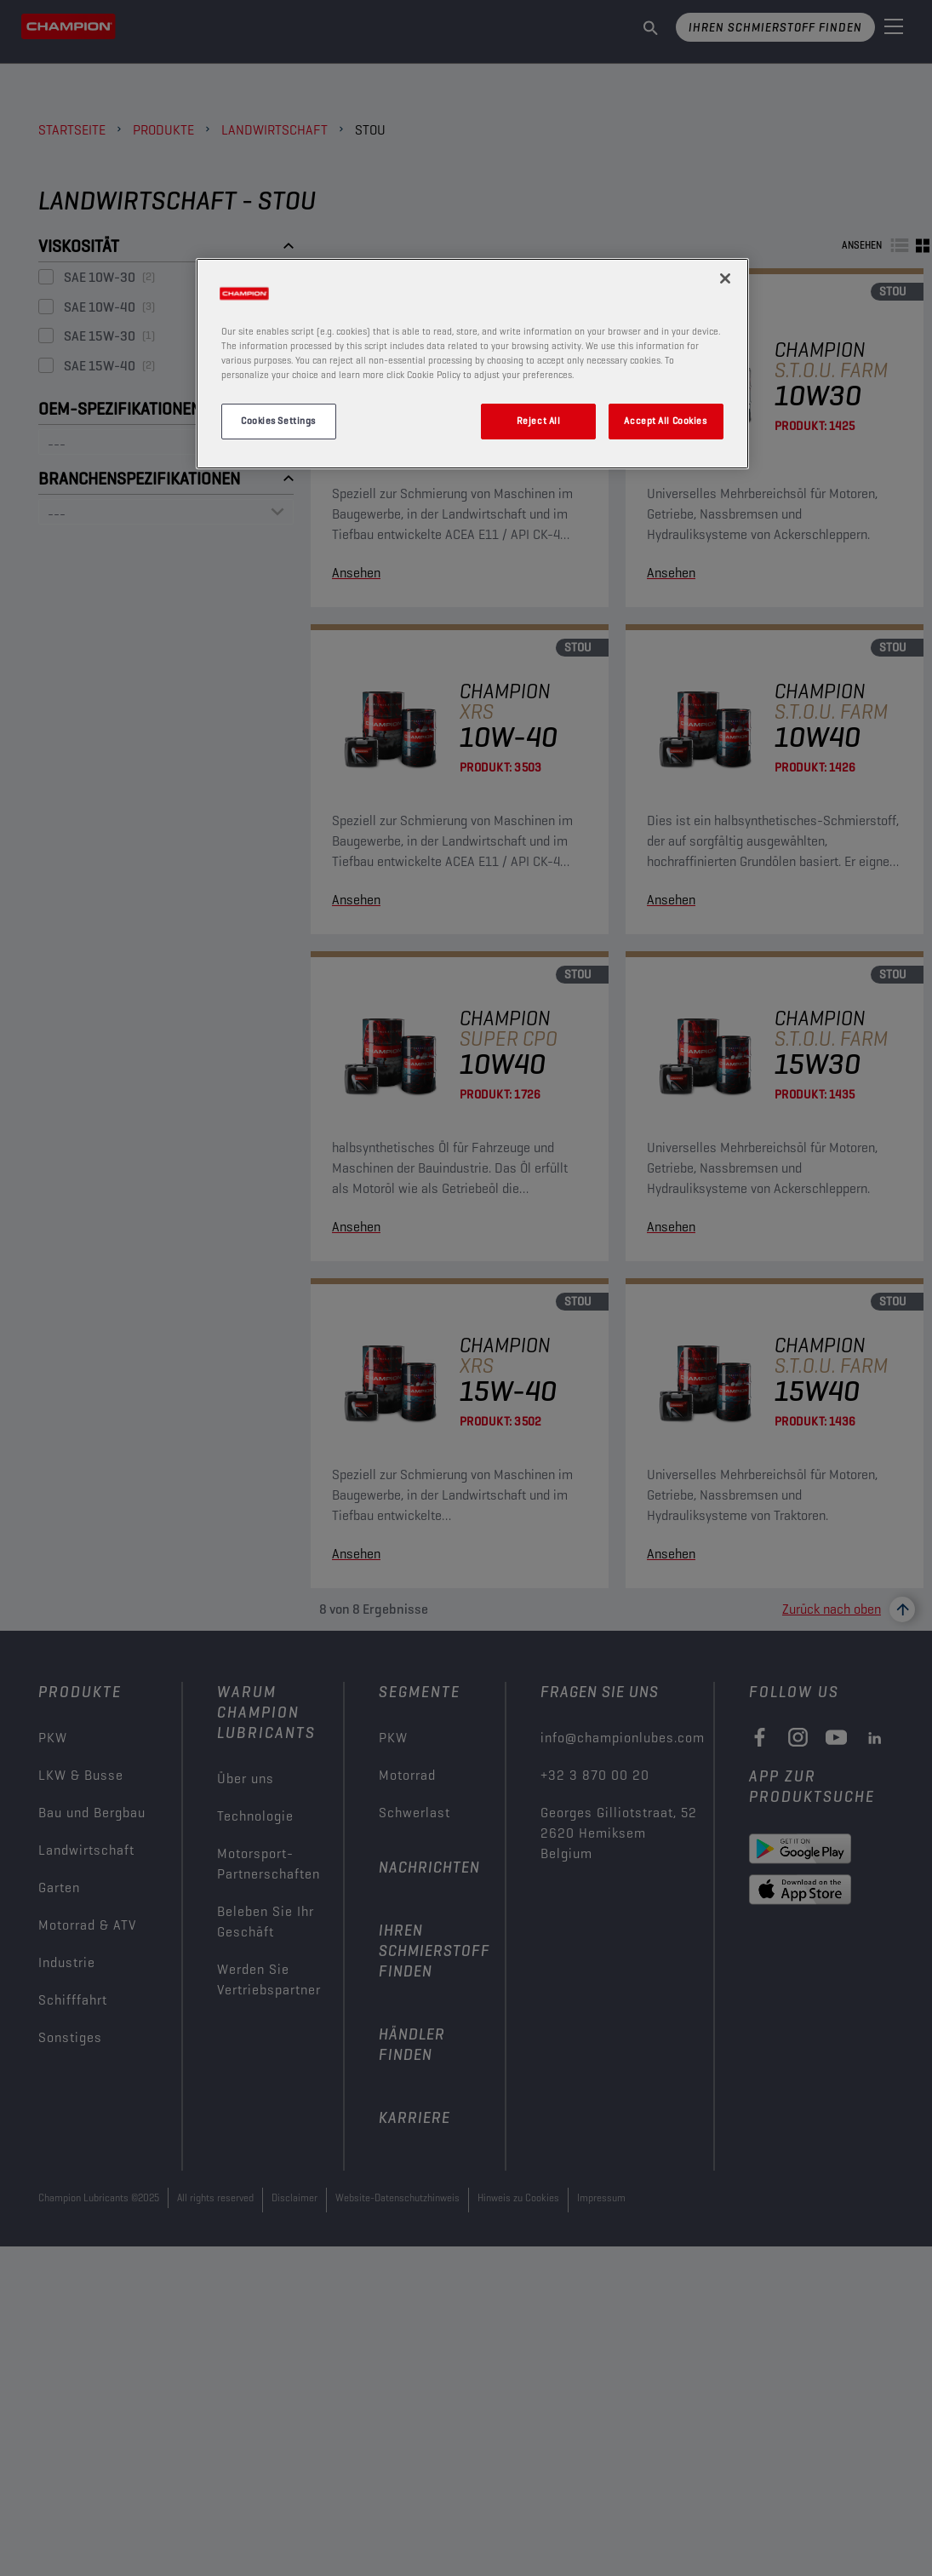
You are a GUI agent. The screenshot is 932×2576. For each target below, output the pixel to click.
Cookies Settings (278, 421)
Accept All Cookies (665, 421)
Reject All (539, 421)
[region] (472, 363)
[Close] (725, 278)
